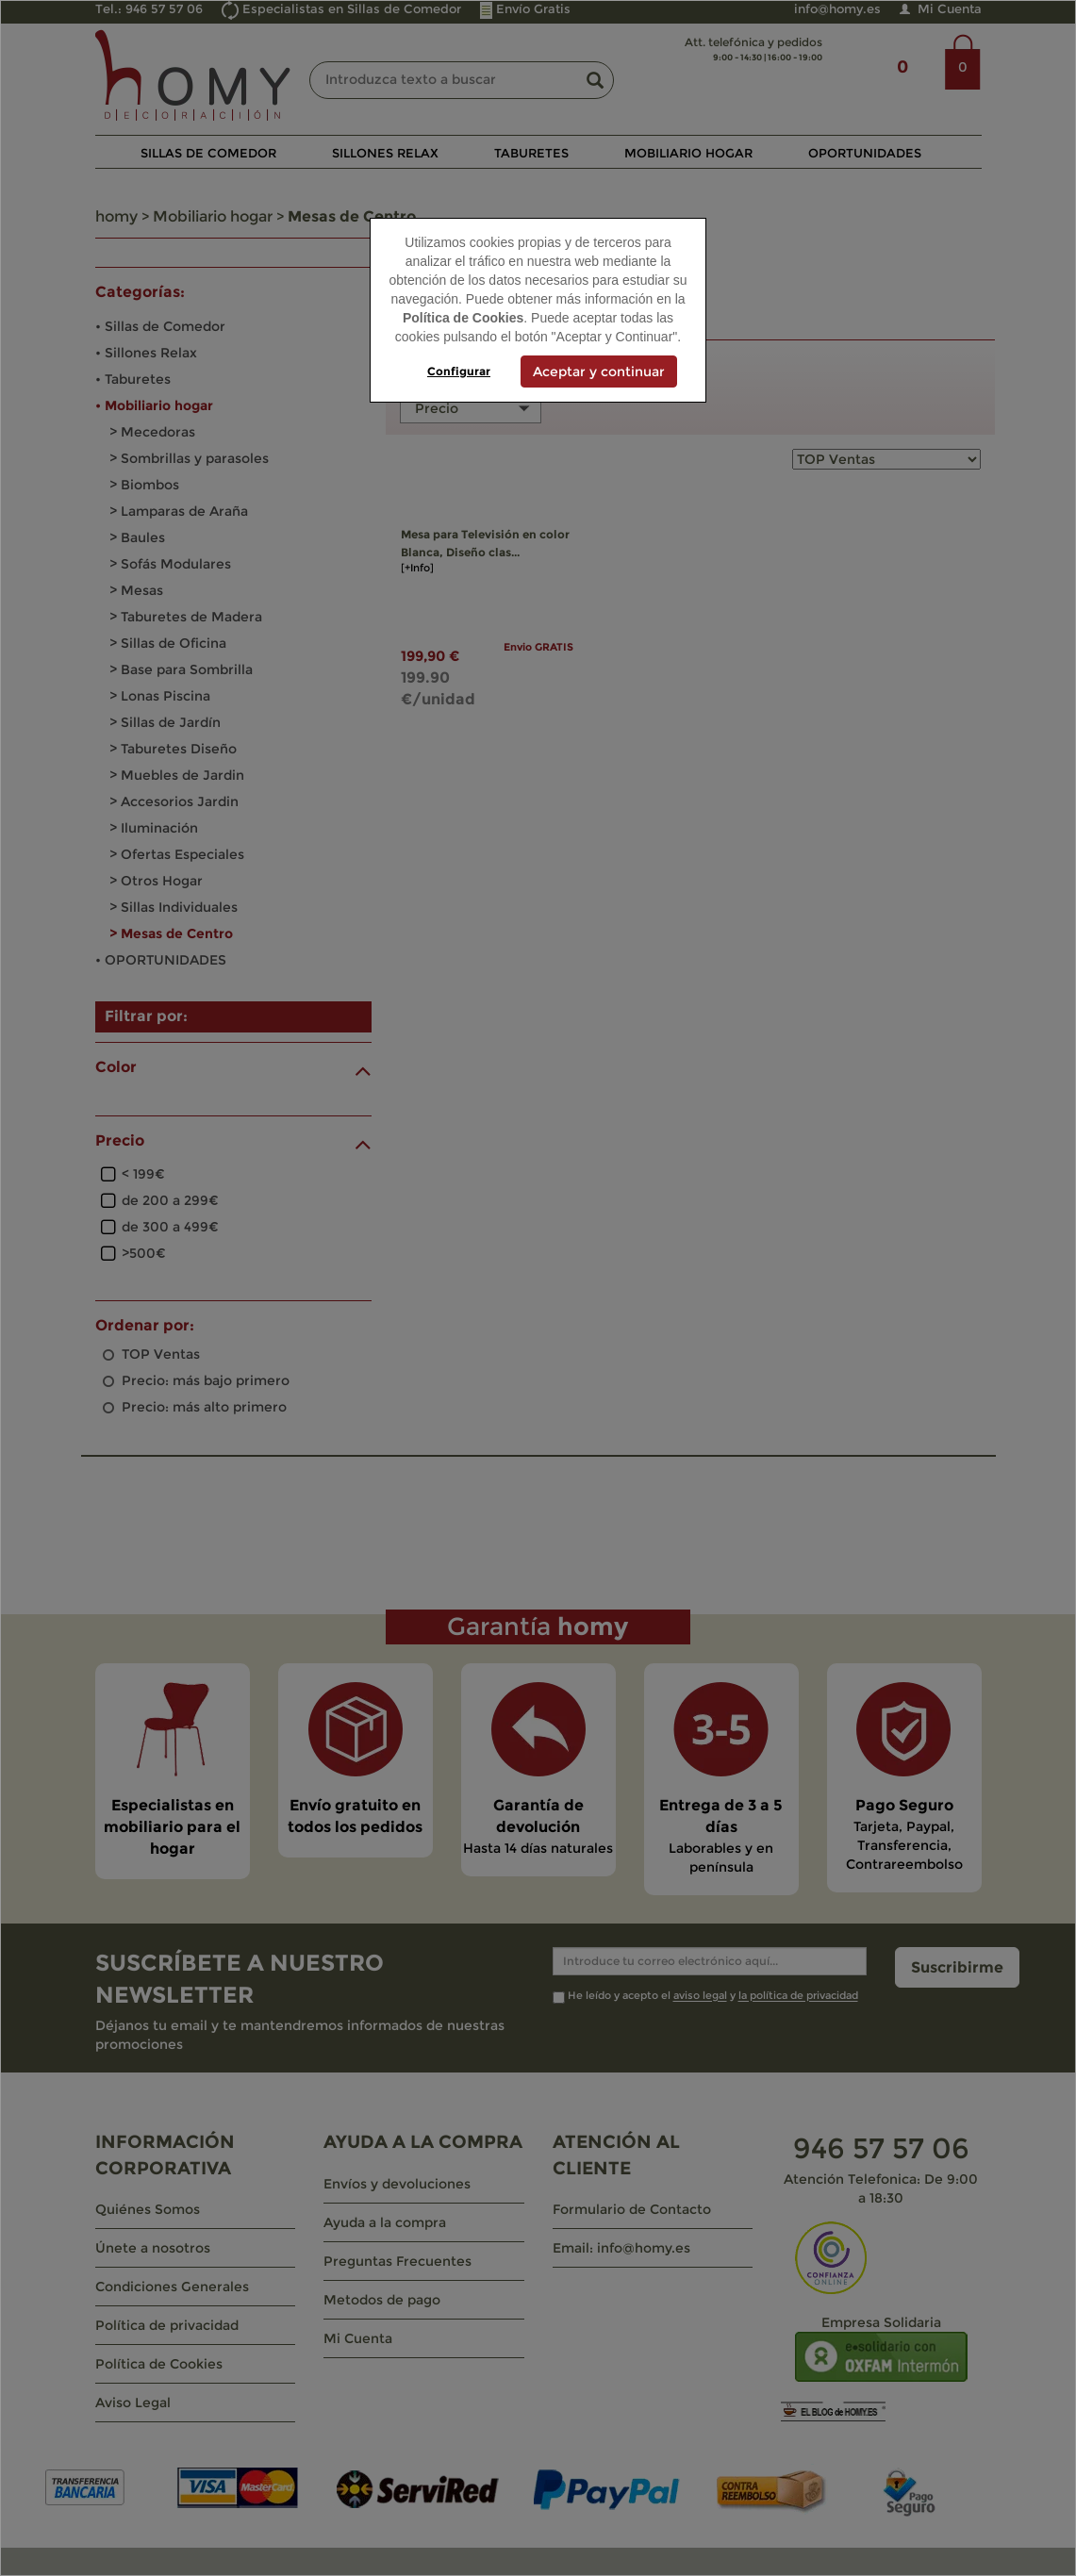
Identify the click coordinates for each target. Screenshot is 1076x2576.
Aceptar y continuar (599, 371)
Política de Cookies (463, 317)
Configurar (458, 371)
